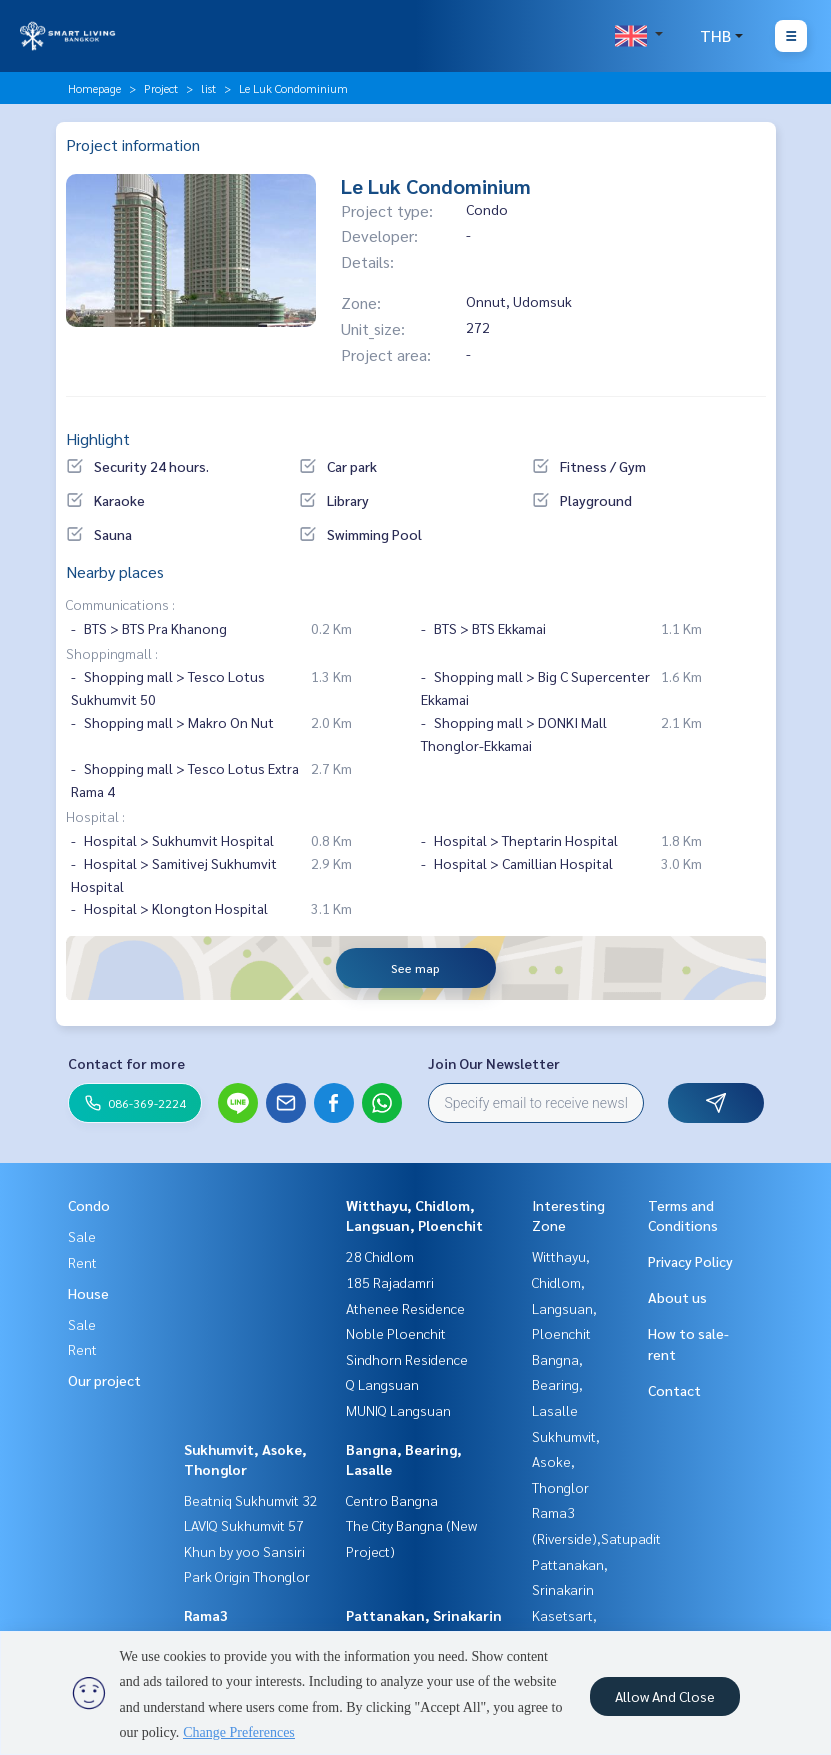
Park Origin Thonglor (247, 1576)
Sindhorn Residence (407, 1359)
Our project (104, 1380)
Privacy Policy (690, 1261)
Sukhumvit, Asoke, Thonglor (566, 1461)
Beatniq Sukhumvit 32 (251, 1500)
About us (677, 1297)
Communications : (120, 604)
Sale (82, 1236)
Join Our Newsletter (494, 1063)
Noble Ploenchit (396, 1333)
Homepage (94, 88)
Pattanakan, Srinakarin (424, 1615)
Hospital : (95, 816)
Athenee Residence (405, 1308)
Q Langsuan (382, 1384)
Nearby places (115, 571)
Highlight (98, 438)
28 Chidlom (380, 1256)
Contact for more (126, 1063)
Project (161, 88)
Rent (82, 1262)
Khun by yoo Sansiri (244, 1551)
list (208, 88)
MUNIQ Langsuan (398, 1410)
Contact (674, 1390)
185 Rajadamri (390, 1282)
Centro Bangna (392, 1500)
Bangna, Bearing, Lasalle (557, 1384)
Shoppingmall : (112, 653)
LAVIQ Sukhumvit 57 (244, 1525)
